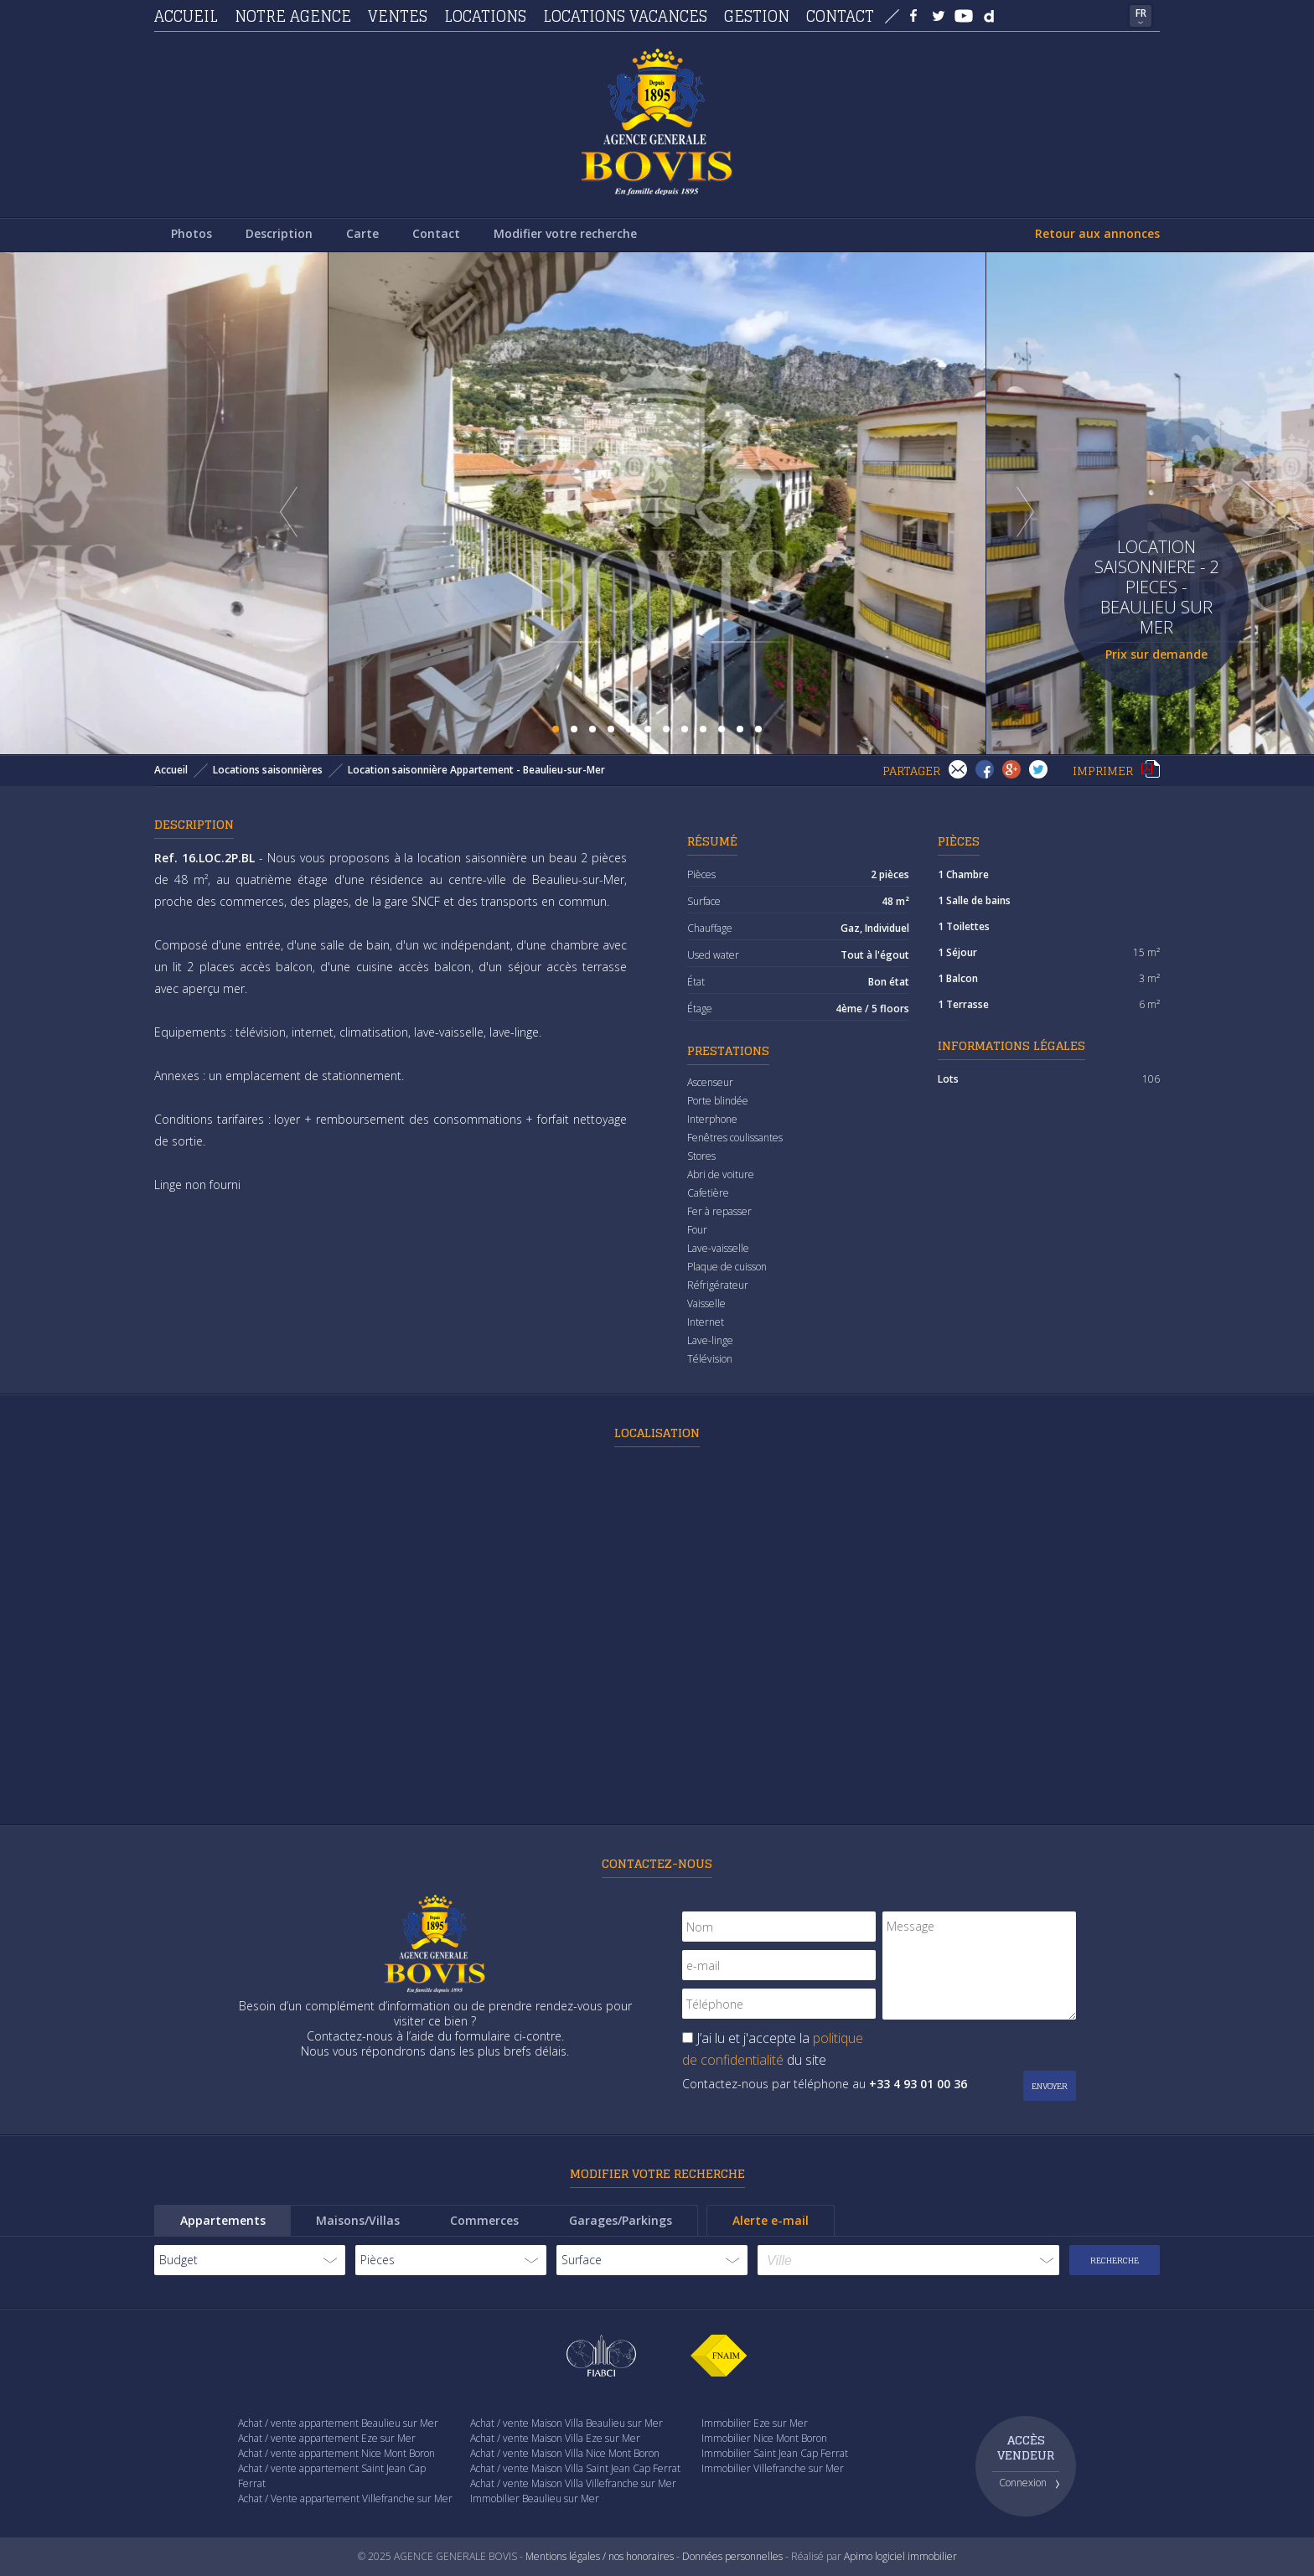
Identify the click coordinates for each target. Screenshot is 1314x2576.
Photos (191, 233)
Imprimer (1150, 769)
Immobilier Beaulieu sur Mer (534, 2498)
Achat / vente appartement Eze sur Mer (327, 2438)
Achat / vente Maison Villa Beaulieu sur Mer (566, 2423)
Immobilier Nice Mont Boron (764, 2438)
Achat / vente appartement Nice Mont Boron (336, 2453)
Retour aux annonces (1097, 233)
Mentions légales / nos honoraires (599, 2556)
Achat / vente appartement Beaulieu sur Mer (338, 2423)
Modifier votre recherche (565, 233)
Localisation (657, 1432)
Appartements (223, 2220)
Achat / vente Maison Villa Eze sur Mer (555, 2438)
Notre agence (293, 16)
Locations (485, 16)
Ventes (397, 16)
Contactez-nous (657, 1863)
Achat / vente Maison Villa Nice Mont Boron (565, 2453)
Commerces (484, 2220)
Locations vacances (625, 16)
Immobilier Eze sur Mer (754, 2423)
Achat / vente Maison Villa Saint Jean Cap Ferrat (575, 2468)
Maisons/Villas (358, 2220)
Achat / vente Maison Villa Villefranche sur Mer (573, 2483)
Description (279, 233)
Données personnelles (732, 2556)
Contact (840, 16)
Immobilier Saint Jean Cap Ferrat (774, 2453)
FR (1141, 13)
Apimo (858, 2556)
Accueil (186, 16)
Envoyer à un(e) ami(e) (958, 769)
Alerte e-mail (770, 2220)
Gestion (756, 16)
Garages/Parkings (620, 2220)
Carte (362, 233)
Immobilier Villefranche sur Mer (772, 2468)
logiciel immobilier (916, 2556)
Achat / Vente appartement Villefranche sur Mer (345, 2498)
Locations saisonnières (268, 770)
